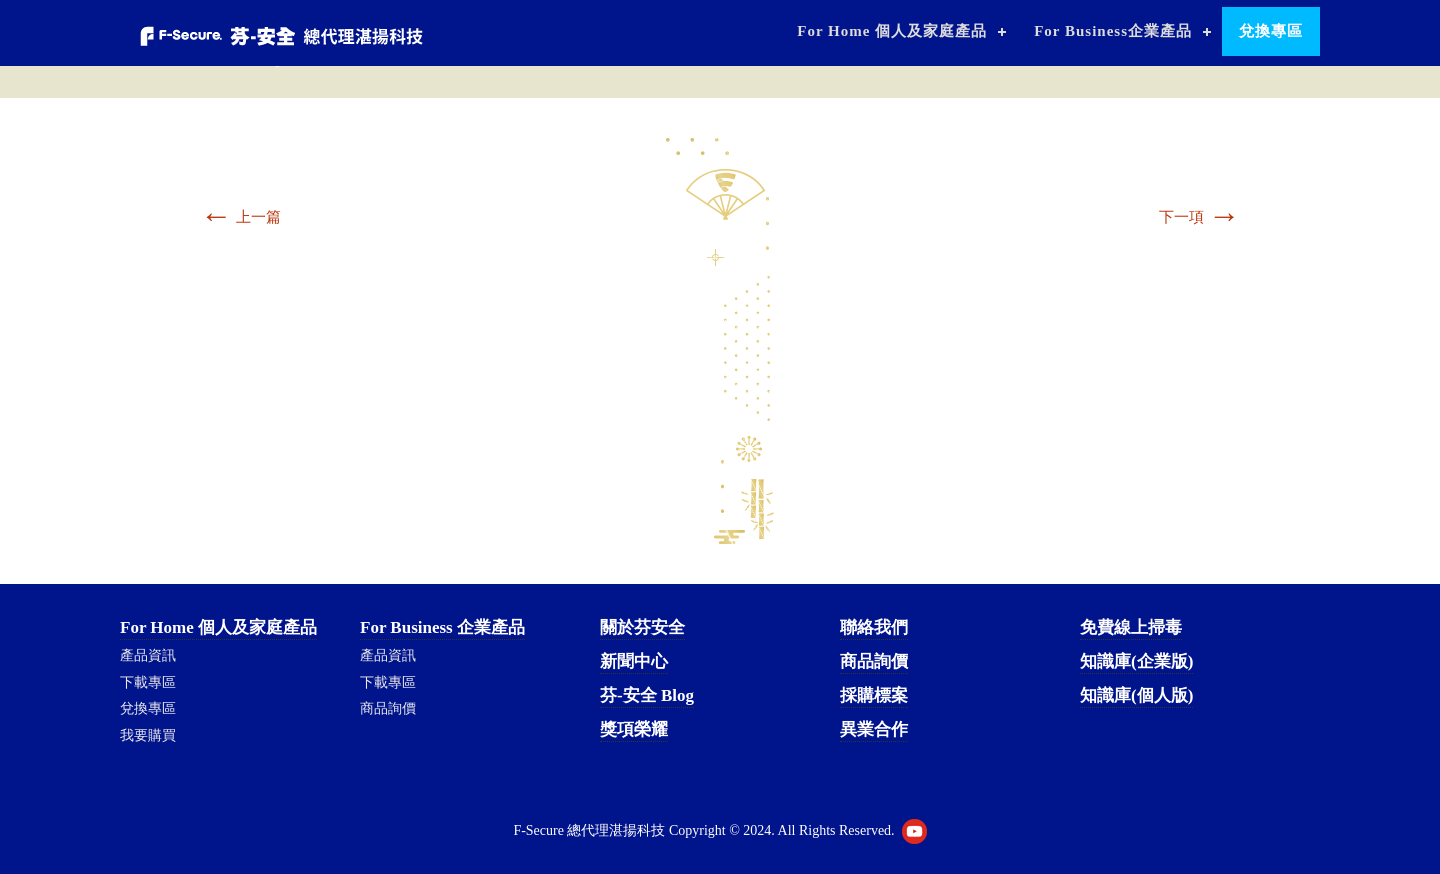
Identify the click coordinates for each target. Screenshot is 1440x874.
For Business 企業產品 (442, 627)
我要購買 (148, 735)
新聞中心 (634, 661)
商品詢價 (388, 708)
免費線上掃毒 (1131, 627)
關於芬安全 (642, 627)
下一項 (1199, 217)
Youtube (914, 831)
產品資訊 (148, 655)
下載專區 (148, 682)
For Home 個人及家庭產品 (892, 31)
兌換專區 (1271, 31)
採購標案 (874, 695)
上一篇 (240, 217)
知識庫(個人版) (1136, 695)
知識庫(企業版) (1136, 661)
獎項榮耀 (634, 729)
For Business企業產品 (1113, 31)
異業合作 (874, 729)
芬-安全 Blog (647, 695)
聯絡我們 (874, 627)
